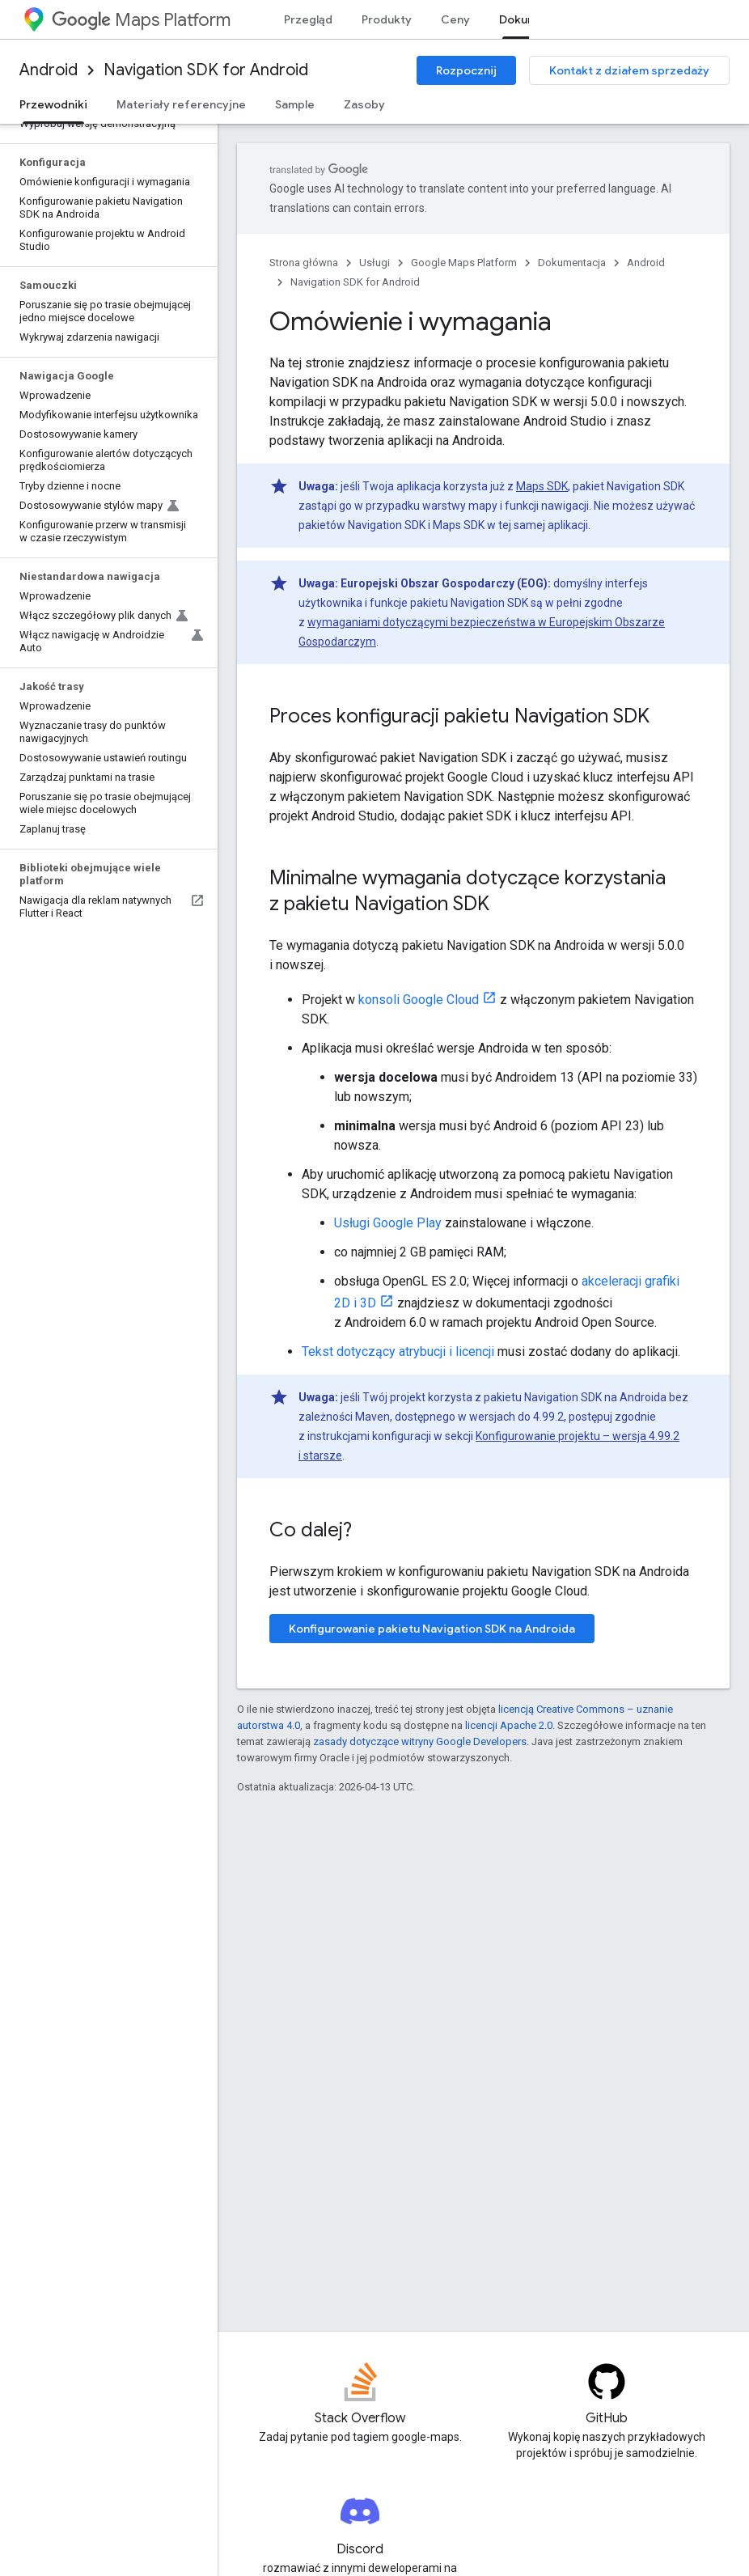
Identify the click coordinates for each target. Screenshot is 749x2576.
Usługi (374, 262)
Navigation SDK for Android (206, 70)
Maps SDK (542, 486)
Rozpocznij (466, 70)
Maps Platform (141, 20)
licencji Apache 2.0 (508, 1725)
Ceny (455, 19)
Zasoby (364, 104)
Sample (295, 104)
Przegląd (308, 19)
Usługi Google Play (388, 1223)
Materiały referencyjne (181, 104)
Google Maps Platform (464, 262)
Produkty (387, 19)
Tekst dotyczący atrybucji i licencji (398, 1351)
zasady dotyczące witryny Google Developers (420, 1741)
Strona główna (303, 262)
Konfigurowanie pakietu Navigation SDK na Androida (432, 1628)
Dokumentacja (572, 262)
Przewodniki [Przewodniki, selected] (53, 104)
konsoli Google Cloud (418, 999)
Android (48, 70)
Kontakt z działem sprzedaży (629, 70)
